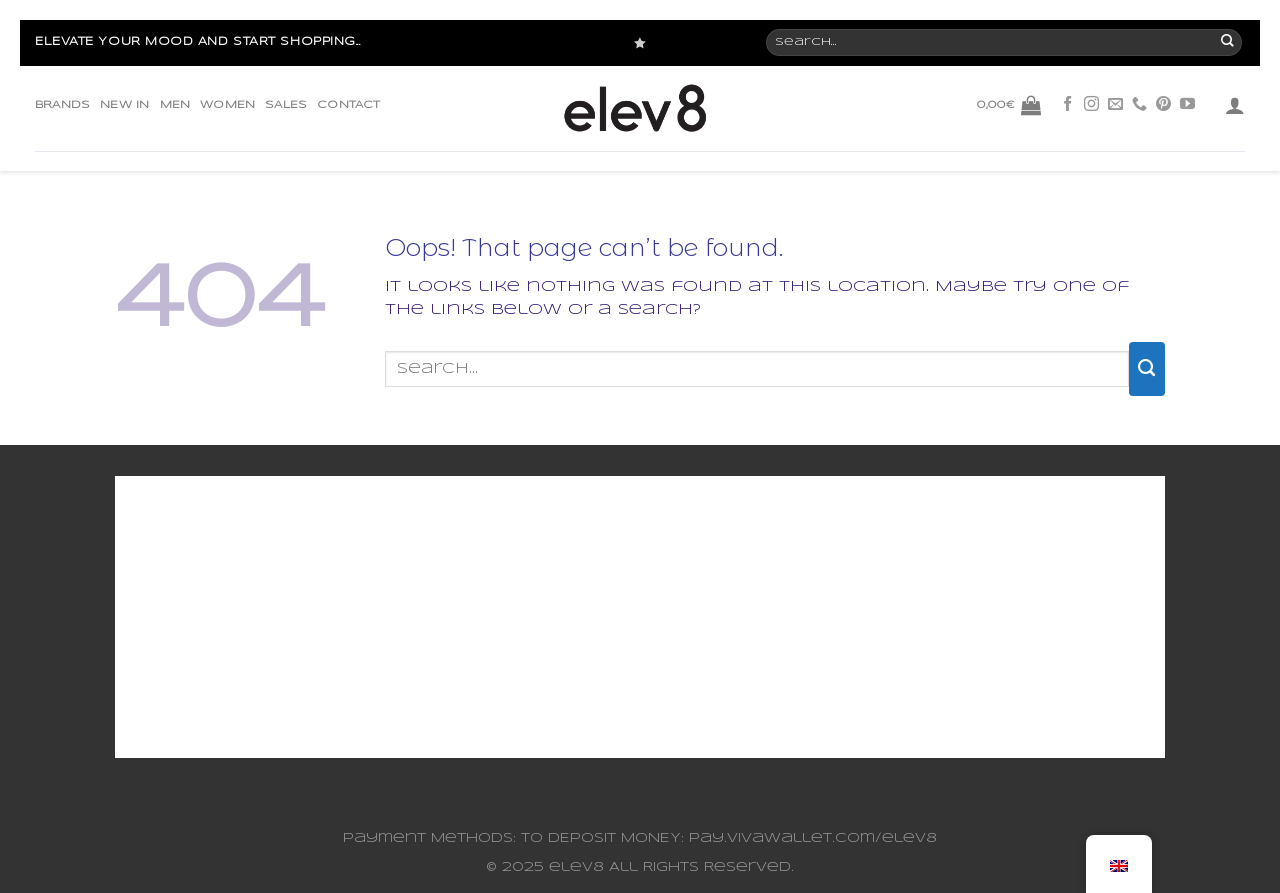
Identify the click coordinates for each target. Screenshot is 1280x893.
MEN (175, 105)
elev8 (576, 867)
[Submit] (1147, 369)
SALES (286, 105)
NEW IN (124, 105)
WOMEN (227, 105)
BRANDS (62, 105)
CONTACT (348, 105)
